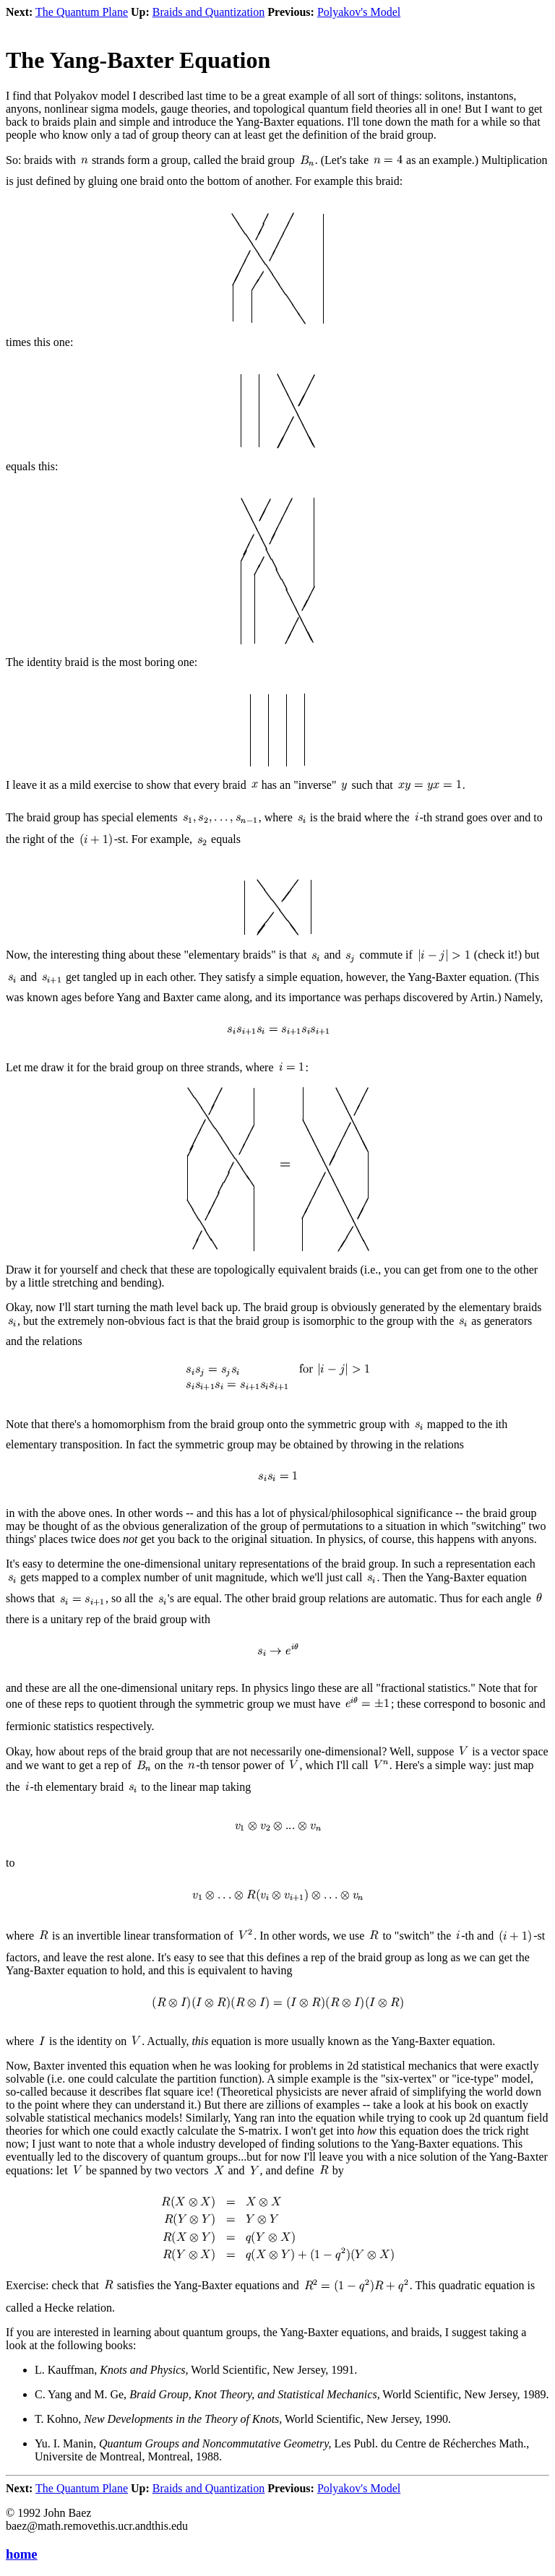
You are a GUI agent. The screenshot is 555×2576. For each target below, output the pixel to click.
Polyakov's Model (358, 12)
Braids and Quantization (208, 12)
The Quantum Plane (81, 12)
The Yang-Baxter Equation (138, 60)
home (22, 2554)
